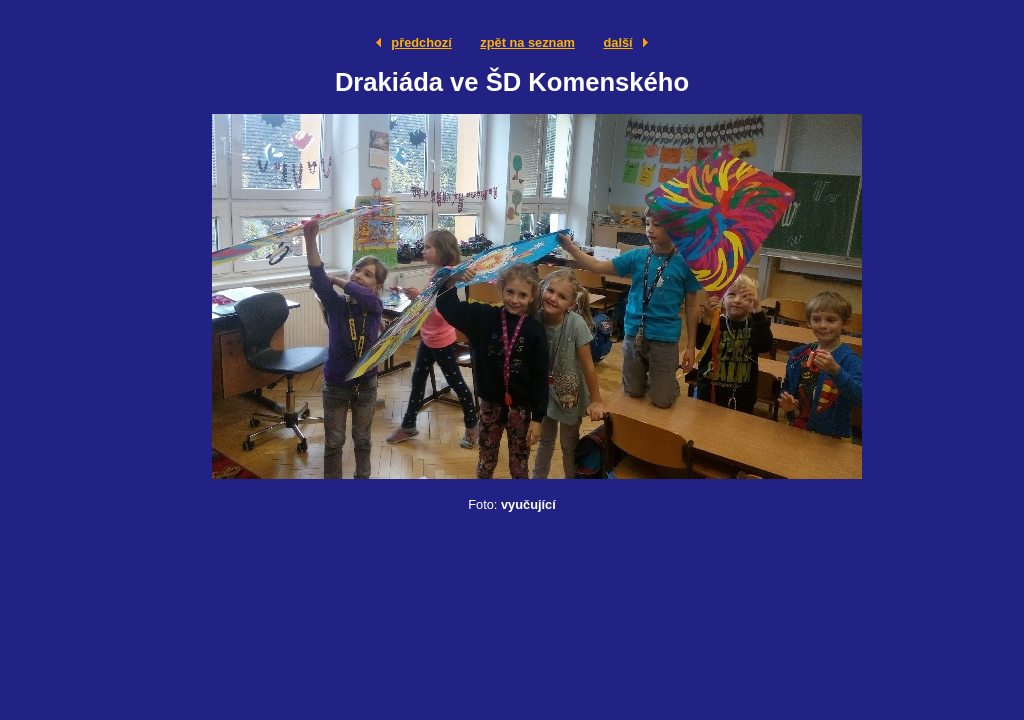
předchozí (421, 42)
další (617, 42)
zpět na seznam (527, 42)
